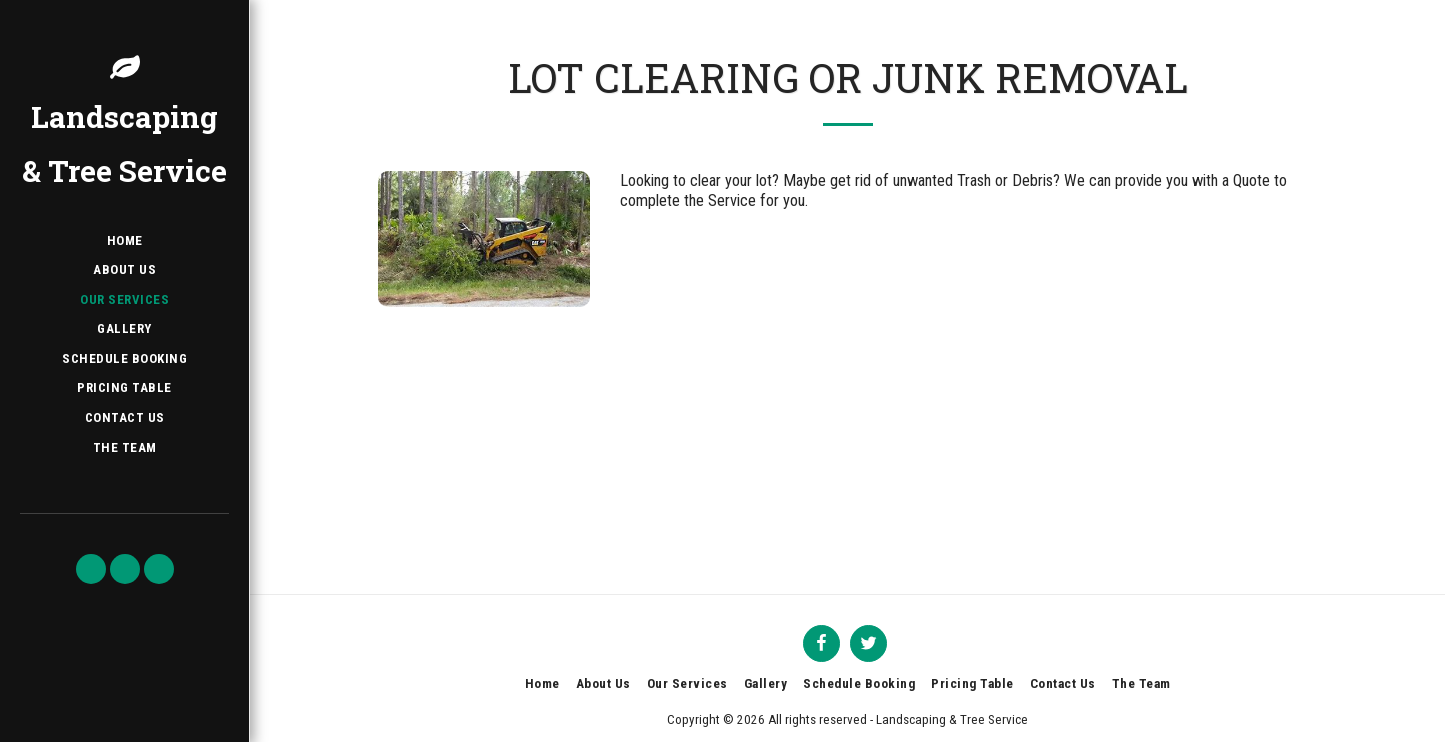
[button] (91, 569)
